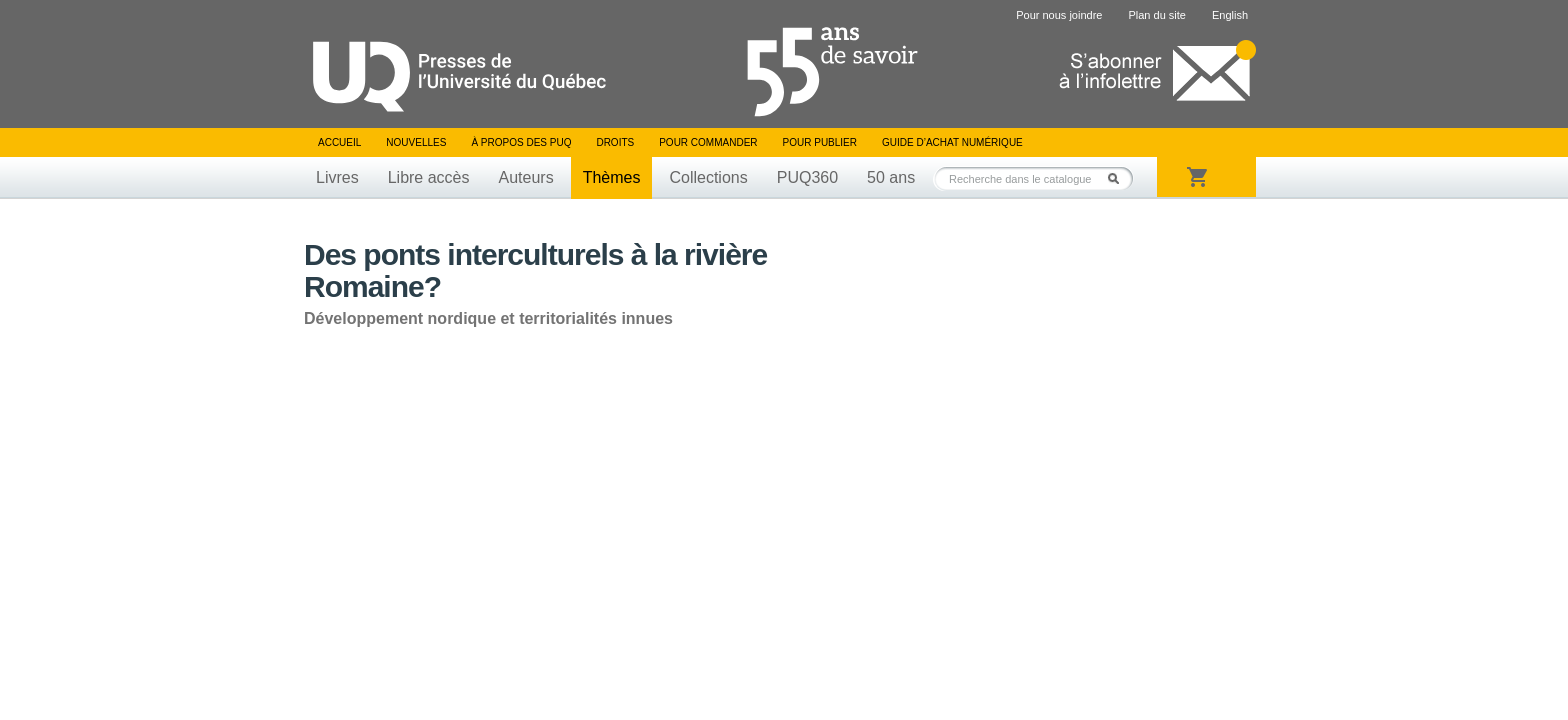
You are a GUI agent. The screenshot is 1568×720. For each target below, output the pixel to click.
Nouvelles (416, 142)
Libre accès (429, 177)
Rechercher (1119, 178)
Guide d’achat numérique (952, 142)
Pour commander (708, 142)
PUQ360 (807, 177)
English (1230, 15)
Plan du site (1156, 15)
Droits (615, 142)
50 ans (891, 177)
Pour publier (820, 142)
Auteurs (526, 177)
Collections (708, 177)
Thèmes (612, 177)
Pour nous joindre (1059, 15)
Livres (337, 177)
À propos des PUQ (521, 142)
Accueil (339, 142)
